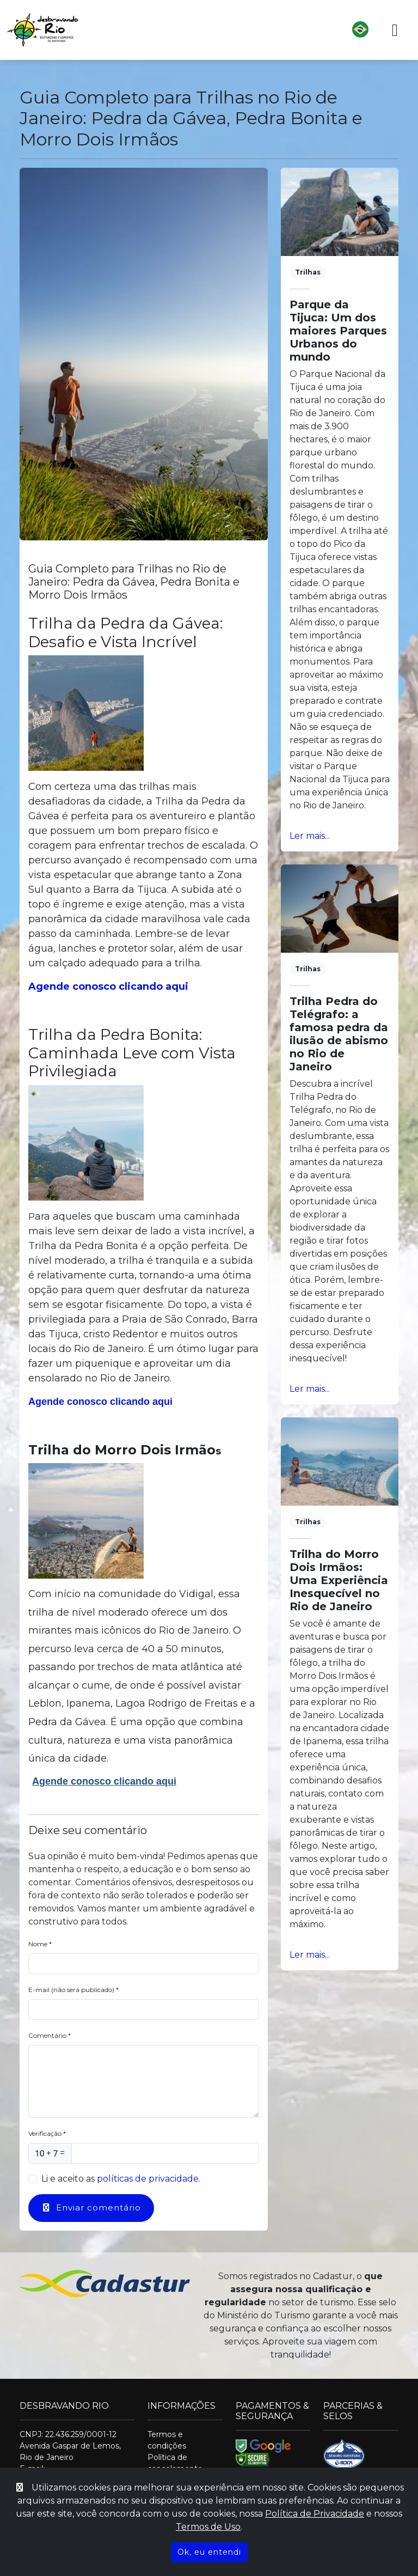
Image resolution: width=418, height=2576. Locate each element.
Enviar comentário (91, 2207)
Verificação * (47, 2133)
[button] (233, 30)
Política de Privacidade (314, 2513)
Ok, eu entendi (209, 2552)
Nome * (40, 1944)
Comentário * (49, 2035)
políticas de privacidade (148, 2178)
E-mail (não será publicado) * (73, 1990)
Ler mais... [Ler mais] (310, 836)
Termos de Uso (208, 2527)
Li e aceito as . (120, 2178)
